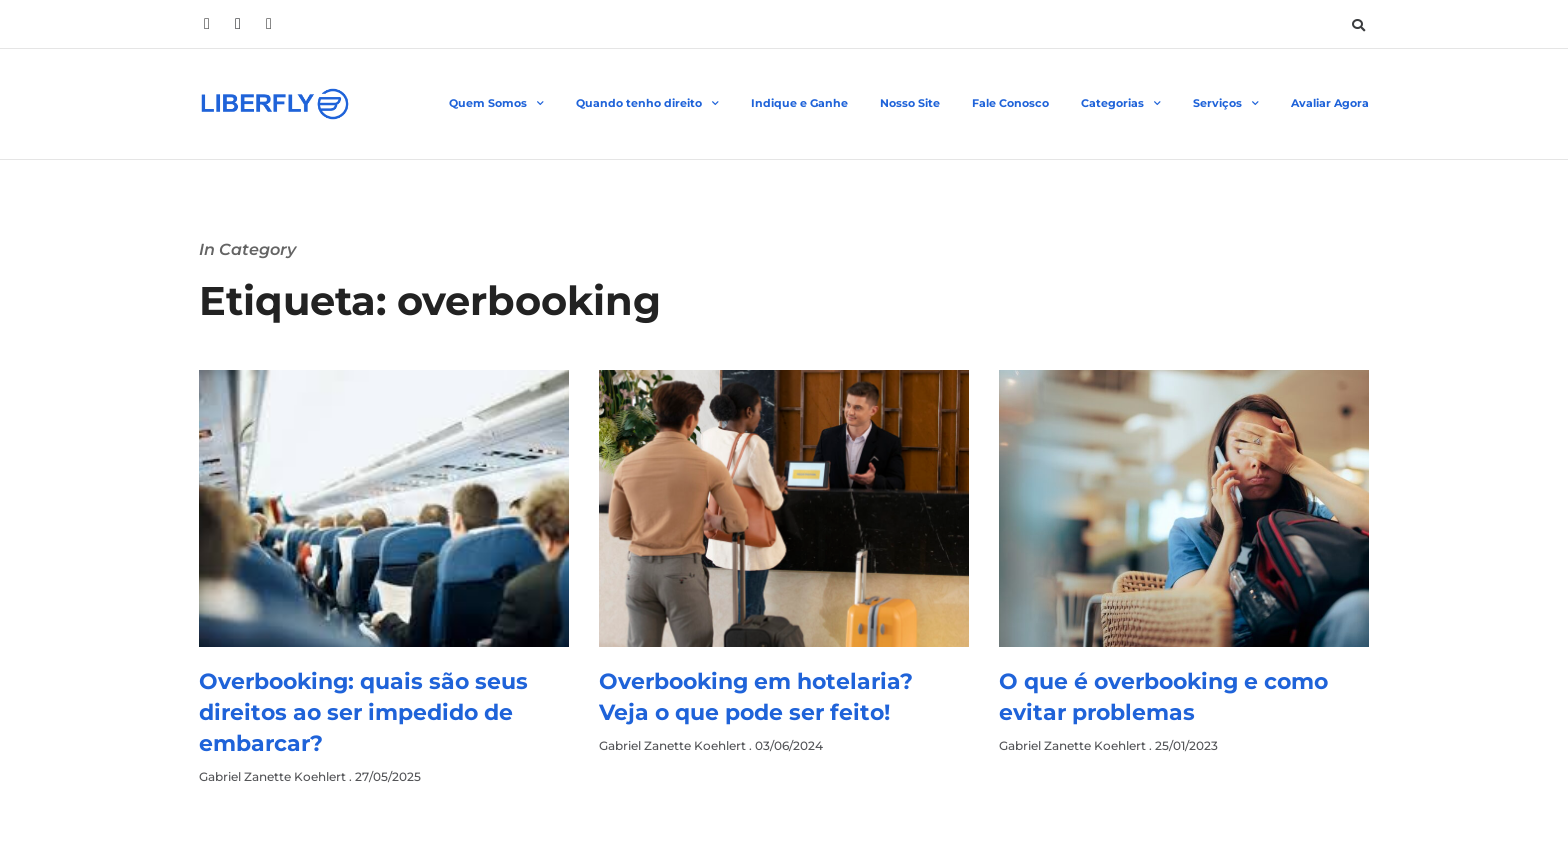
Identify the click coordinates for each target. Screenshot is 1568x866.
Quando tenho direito (647, 104)
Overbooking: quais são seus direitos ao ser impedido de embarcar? (363, 712)
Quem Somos (496, 104)
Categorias (1121, 104)
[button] (1358, 25)
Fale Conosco (1010, 103)
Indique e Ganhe (799, 103)
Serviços (1226, 104)
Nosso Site (910, 103)
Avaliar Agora (1330, 103)
